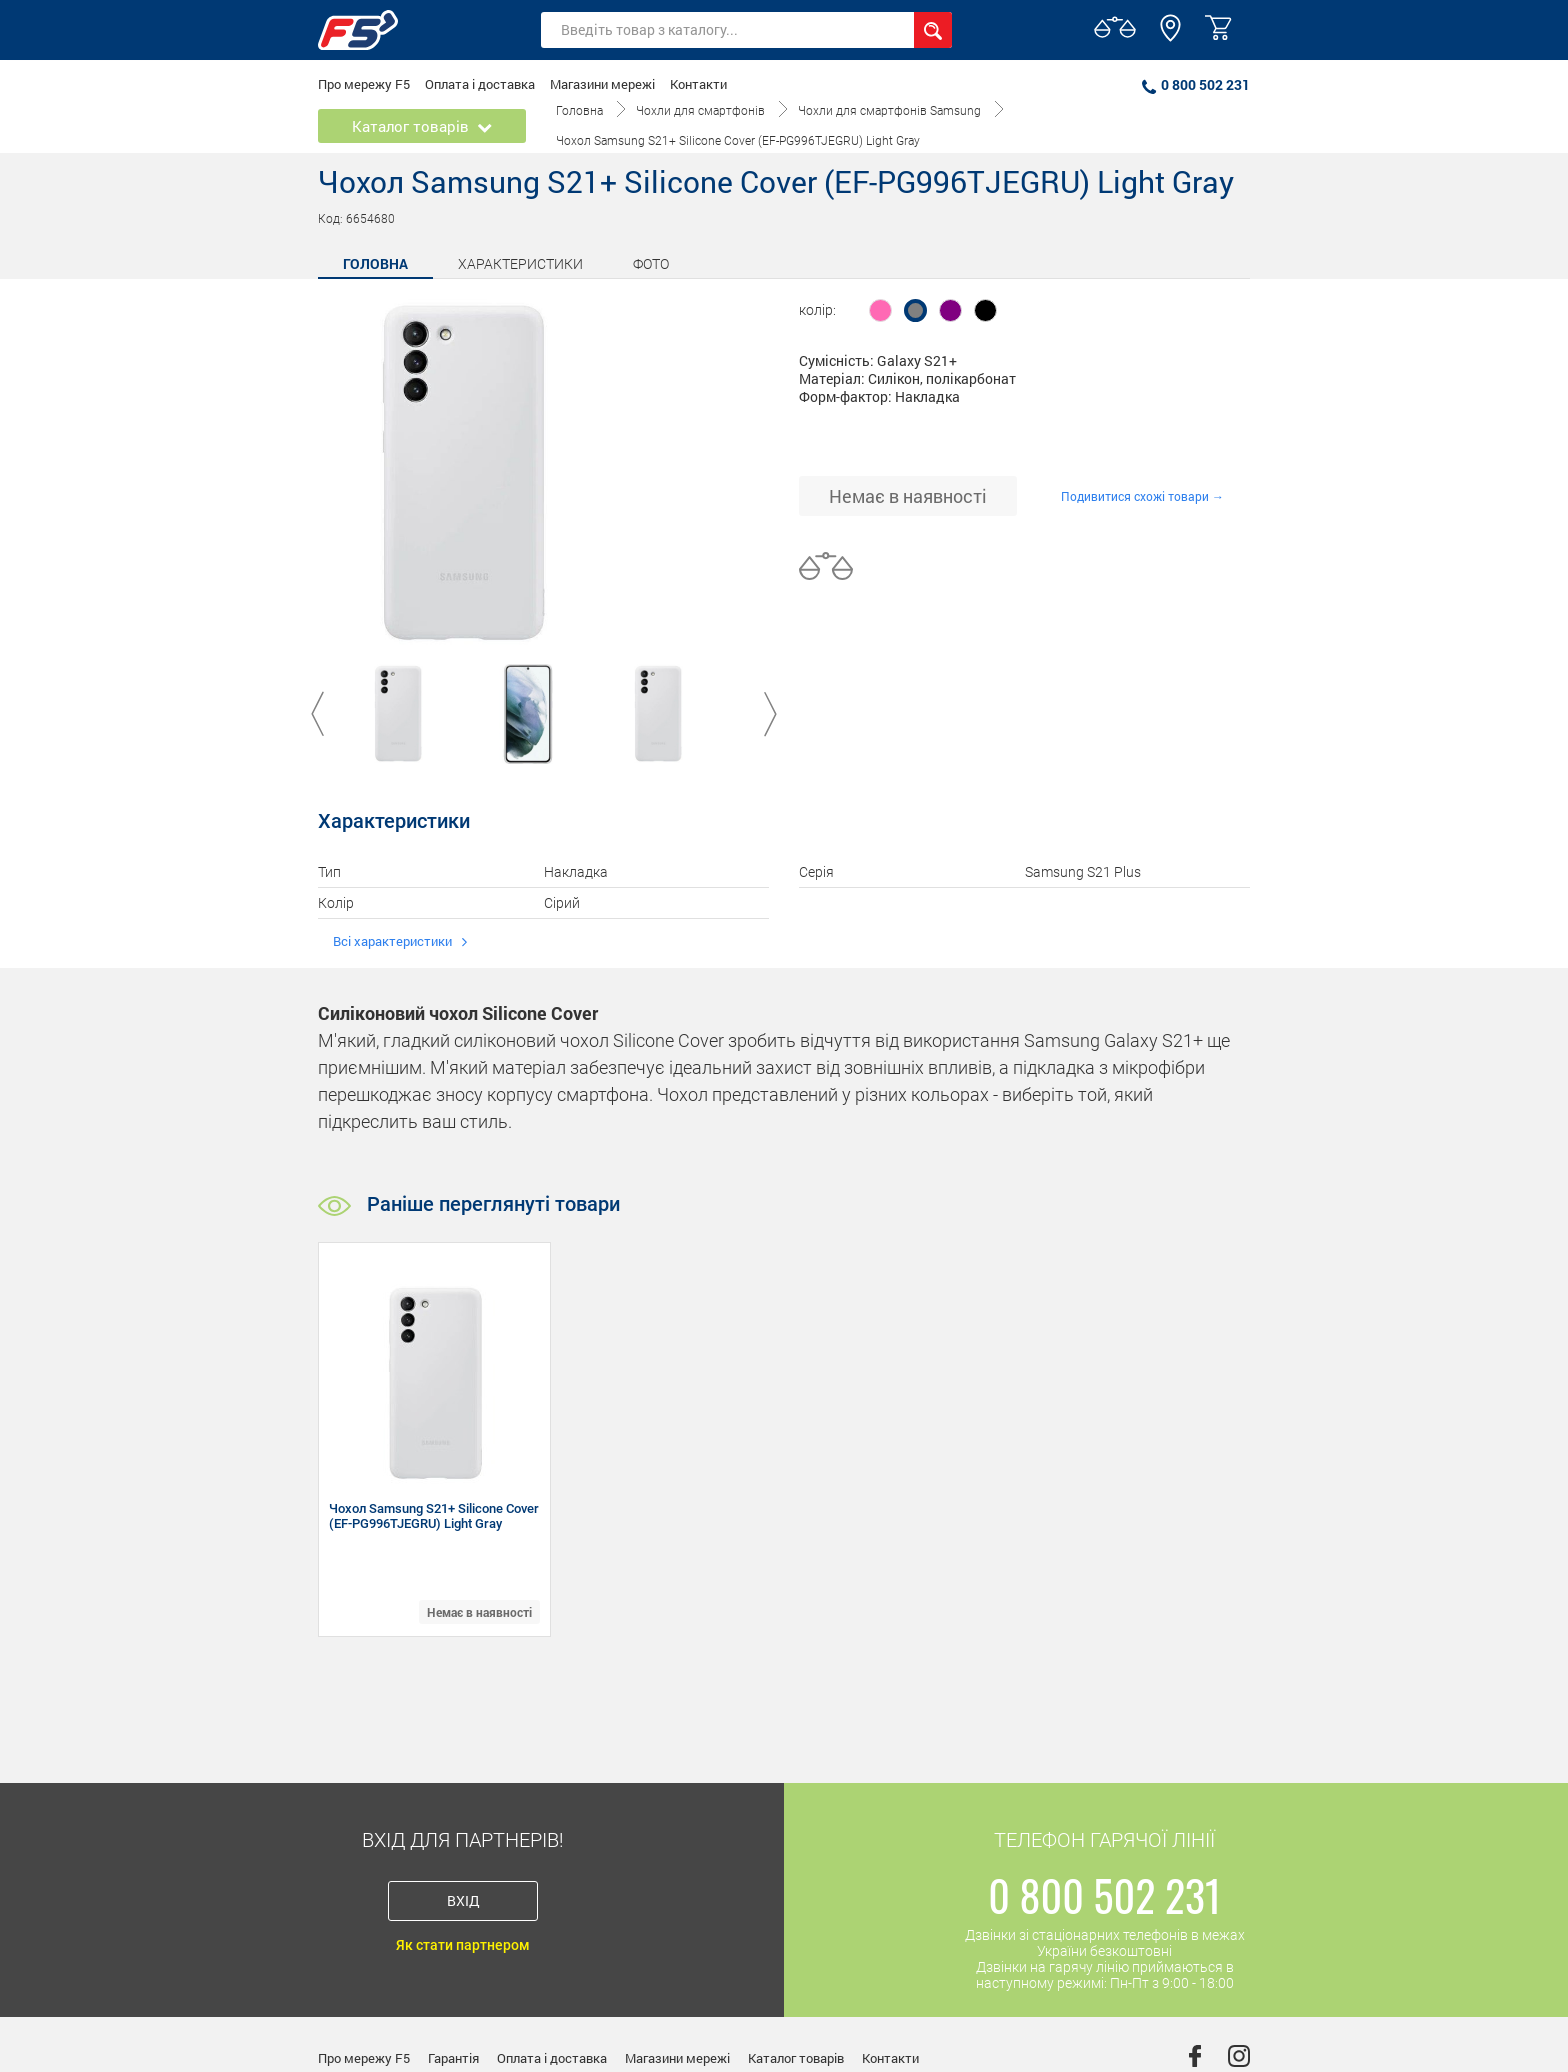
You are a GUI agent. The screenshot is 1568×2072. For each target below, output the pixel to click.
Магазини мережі (602, 84)
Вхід (463, 1900)
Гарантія (453, 2058)
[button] (1170, 37)
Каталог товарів (796, 2058)
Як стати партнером (463, 1945)
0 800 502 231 (1196, 84)
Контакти (698, 84)
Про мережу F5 (364, 84)
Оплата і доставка (480, 84)
